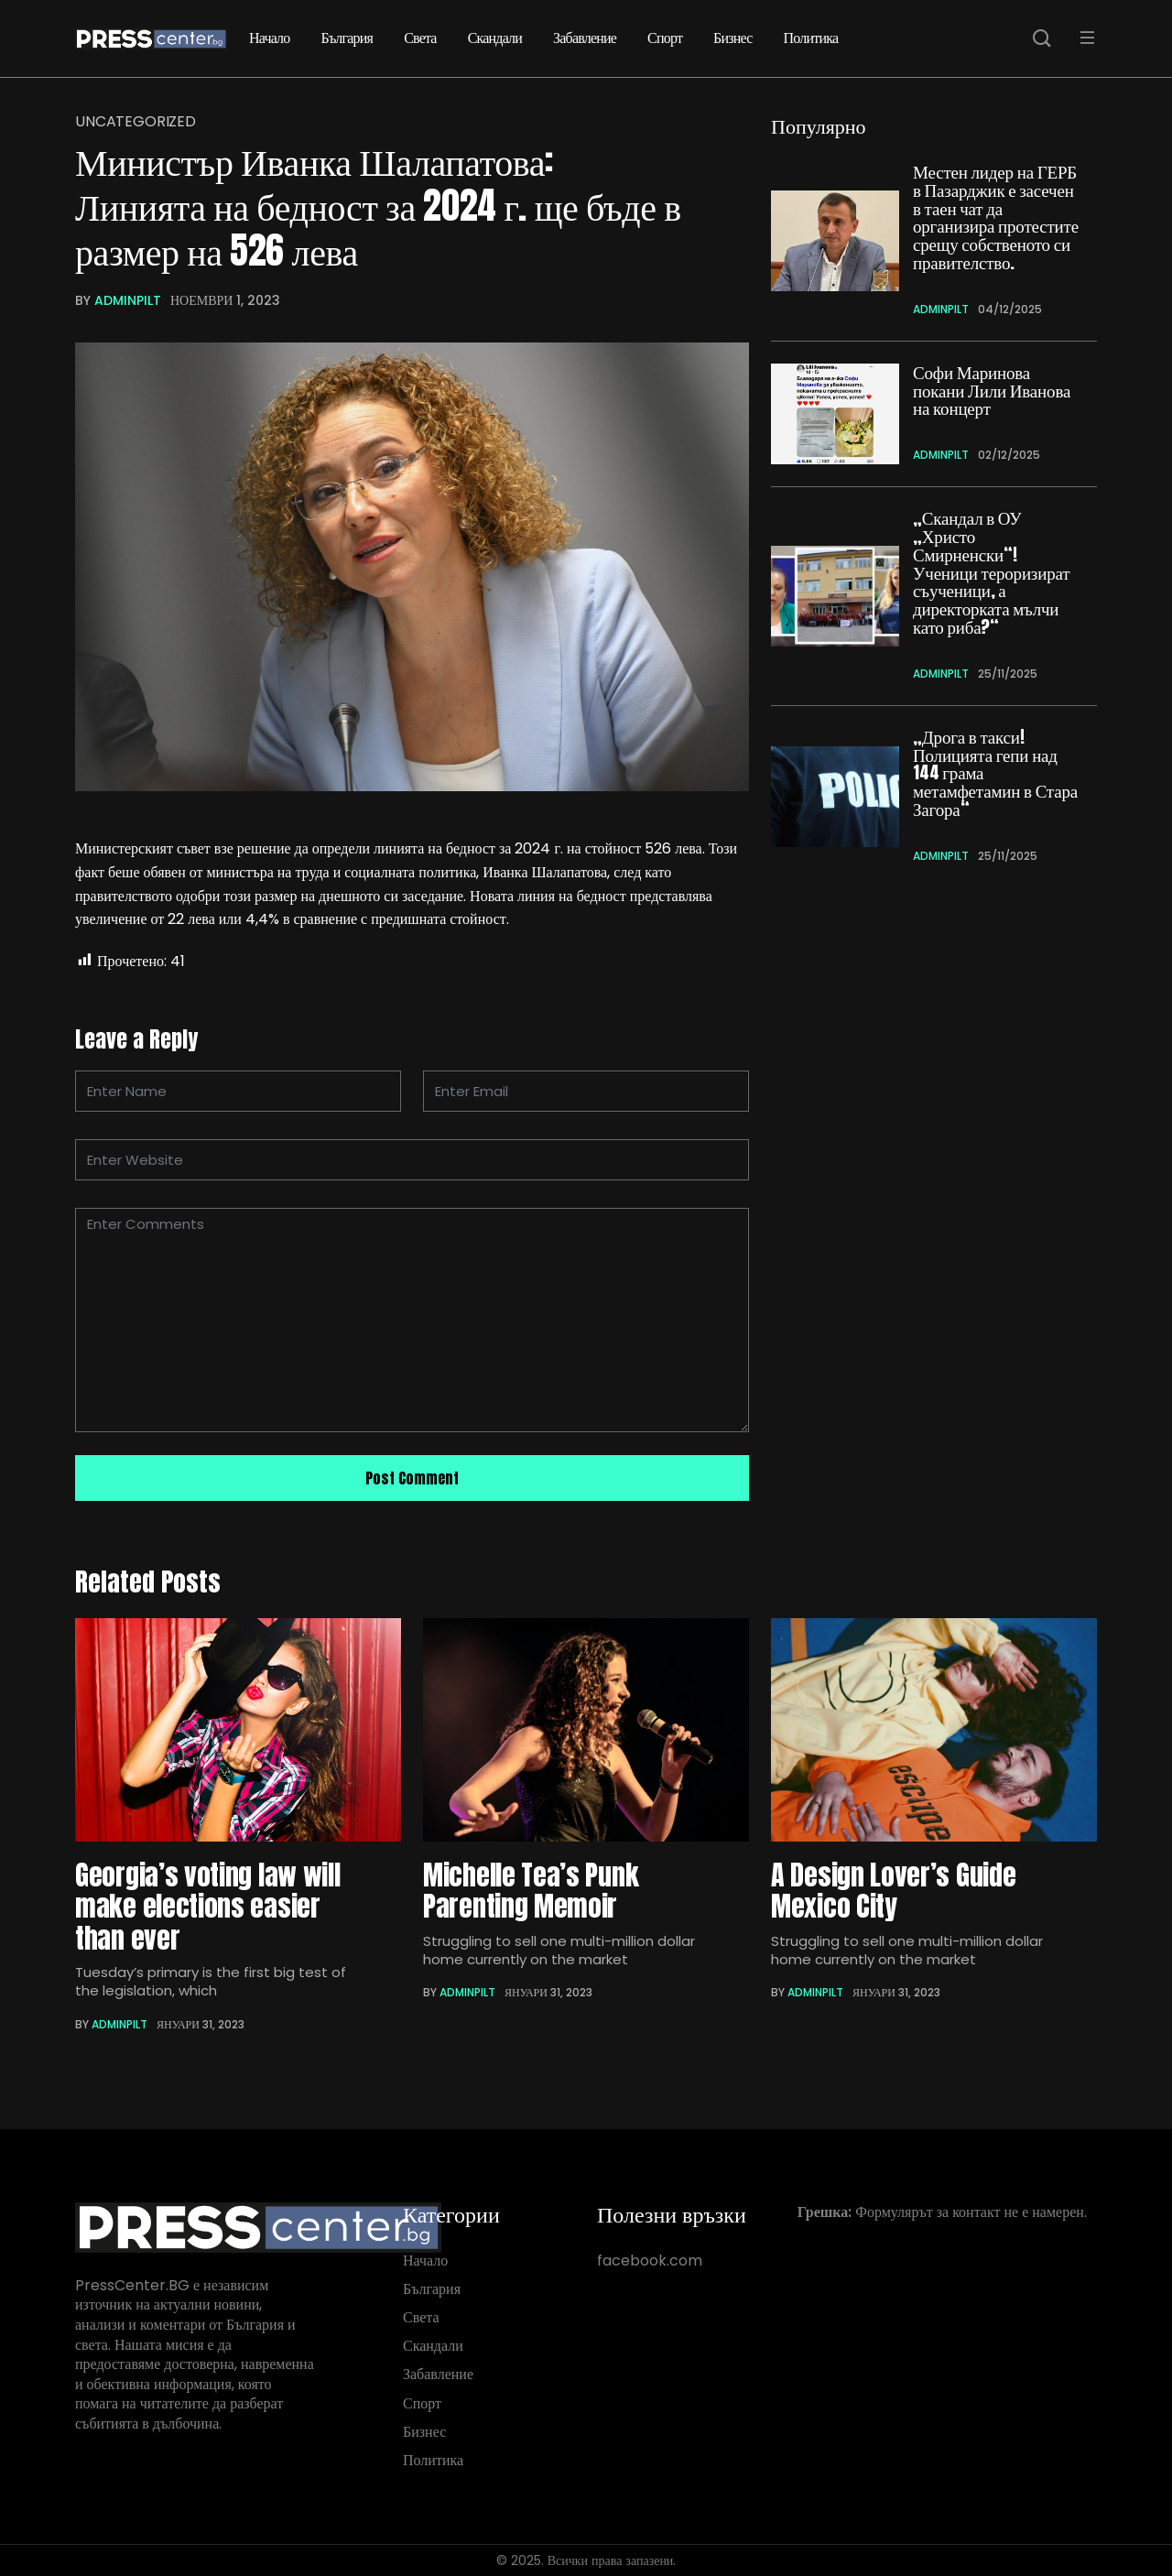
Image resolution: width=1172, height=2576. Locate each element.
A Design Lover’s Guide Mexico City (893, 1891)
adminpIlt (127, 300)
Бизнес (732, 38)
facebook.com (649, 2260)
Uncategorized (135, 121)
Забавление (584, 38)
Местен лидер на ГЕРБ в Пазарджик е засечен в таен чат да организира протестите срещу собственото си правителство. (996, 217)
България (347, 38)
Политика (811, 38)
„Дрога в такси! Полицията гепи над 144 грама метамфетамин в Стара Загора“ (995, 773)
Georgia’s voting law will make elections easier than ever (208, 1907)
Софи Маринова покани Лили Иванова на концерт (991, 391)
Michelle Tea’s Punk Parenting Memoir (530, 1891)
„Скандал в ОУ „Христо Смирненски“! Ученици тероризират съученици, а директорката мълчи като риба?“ (991, 572)
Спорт (664, 38)
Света (420, 38)
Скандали (495, 38)
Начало (269, 38)
